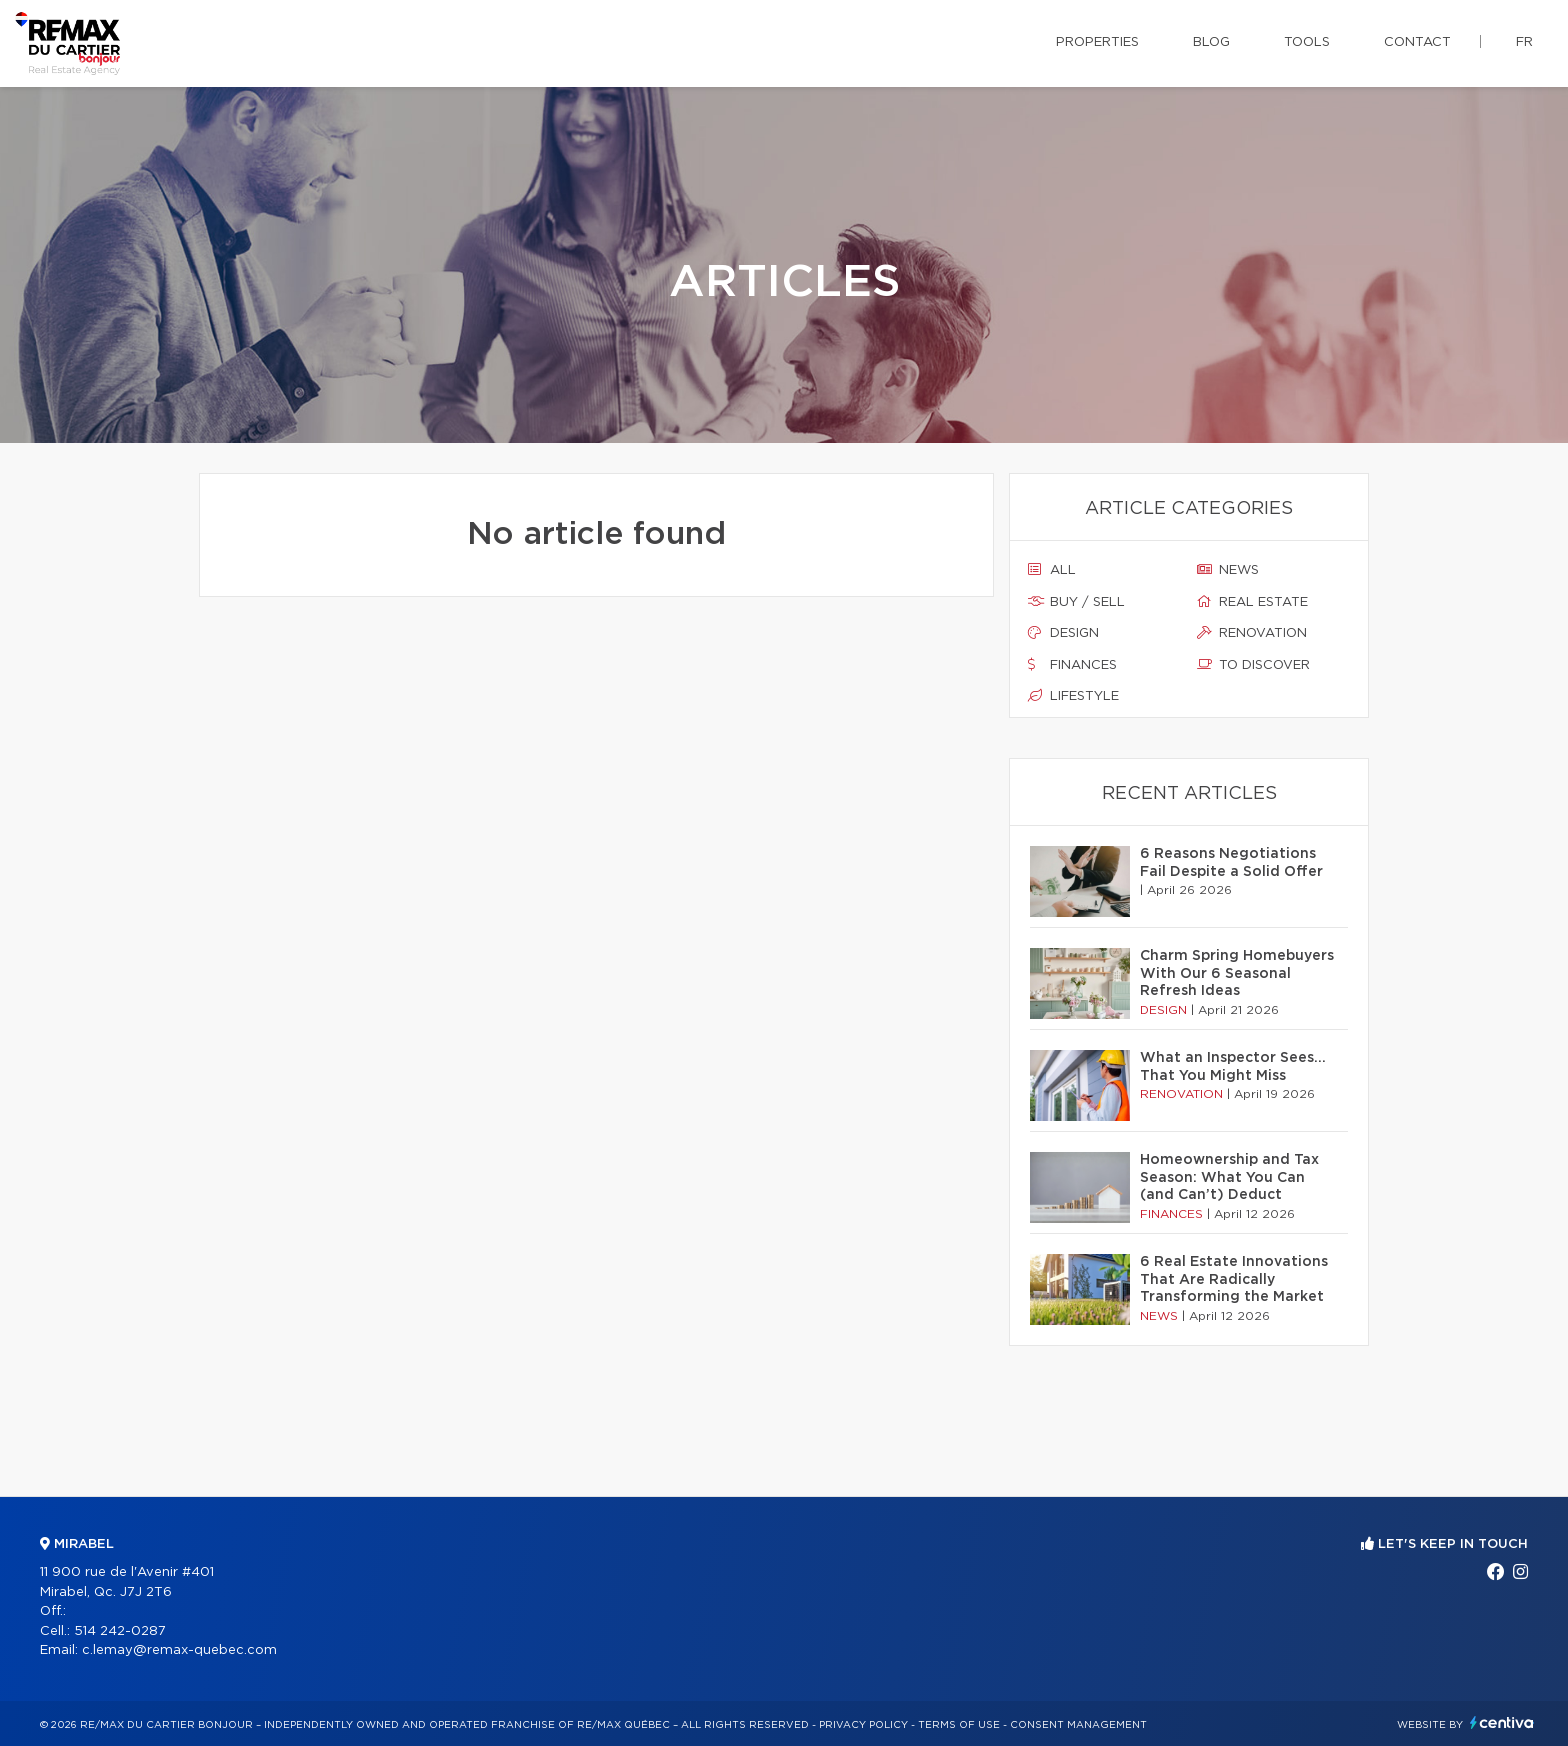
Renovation (1252, 633)
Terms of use (959, 1725)
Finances (1072, 665)
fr (1524, 42)
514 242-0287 (120, 1631)
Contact (1417, 42)
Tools (1307, 42)
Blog (1211, 42)
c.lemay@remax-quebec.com (179, 1650)
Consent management (1078, 1725)
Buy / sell (1076, 602)
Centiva (1502, 1722)
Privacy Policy (863, 1725)
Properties (1097, 42)
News (1228, 570)
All (1052, 570)
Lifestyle (1073, 696)
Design (1063, 633)
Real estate (1252, 602)
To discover (1253, 665)
